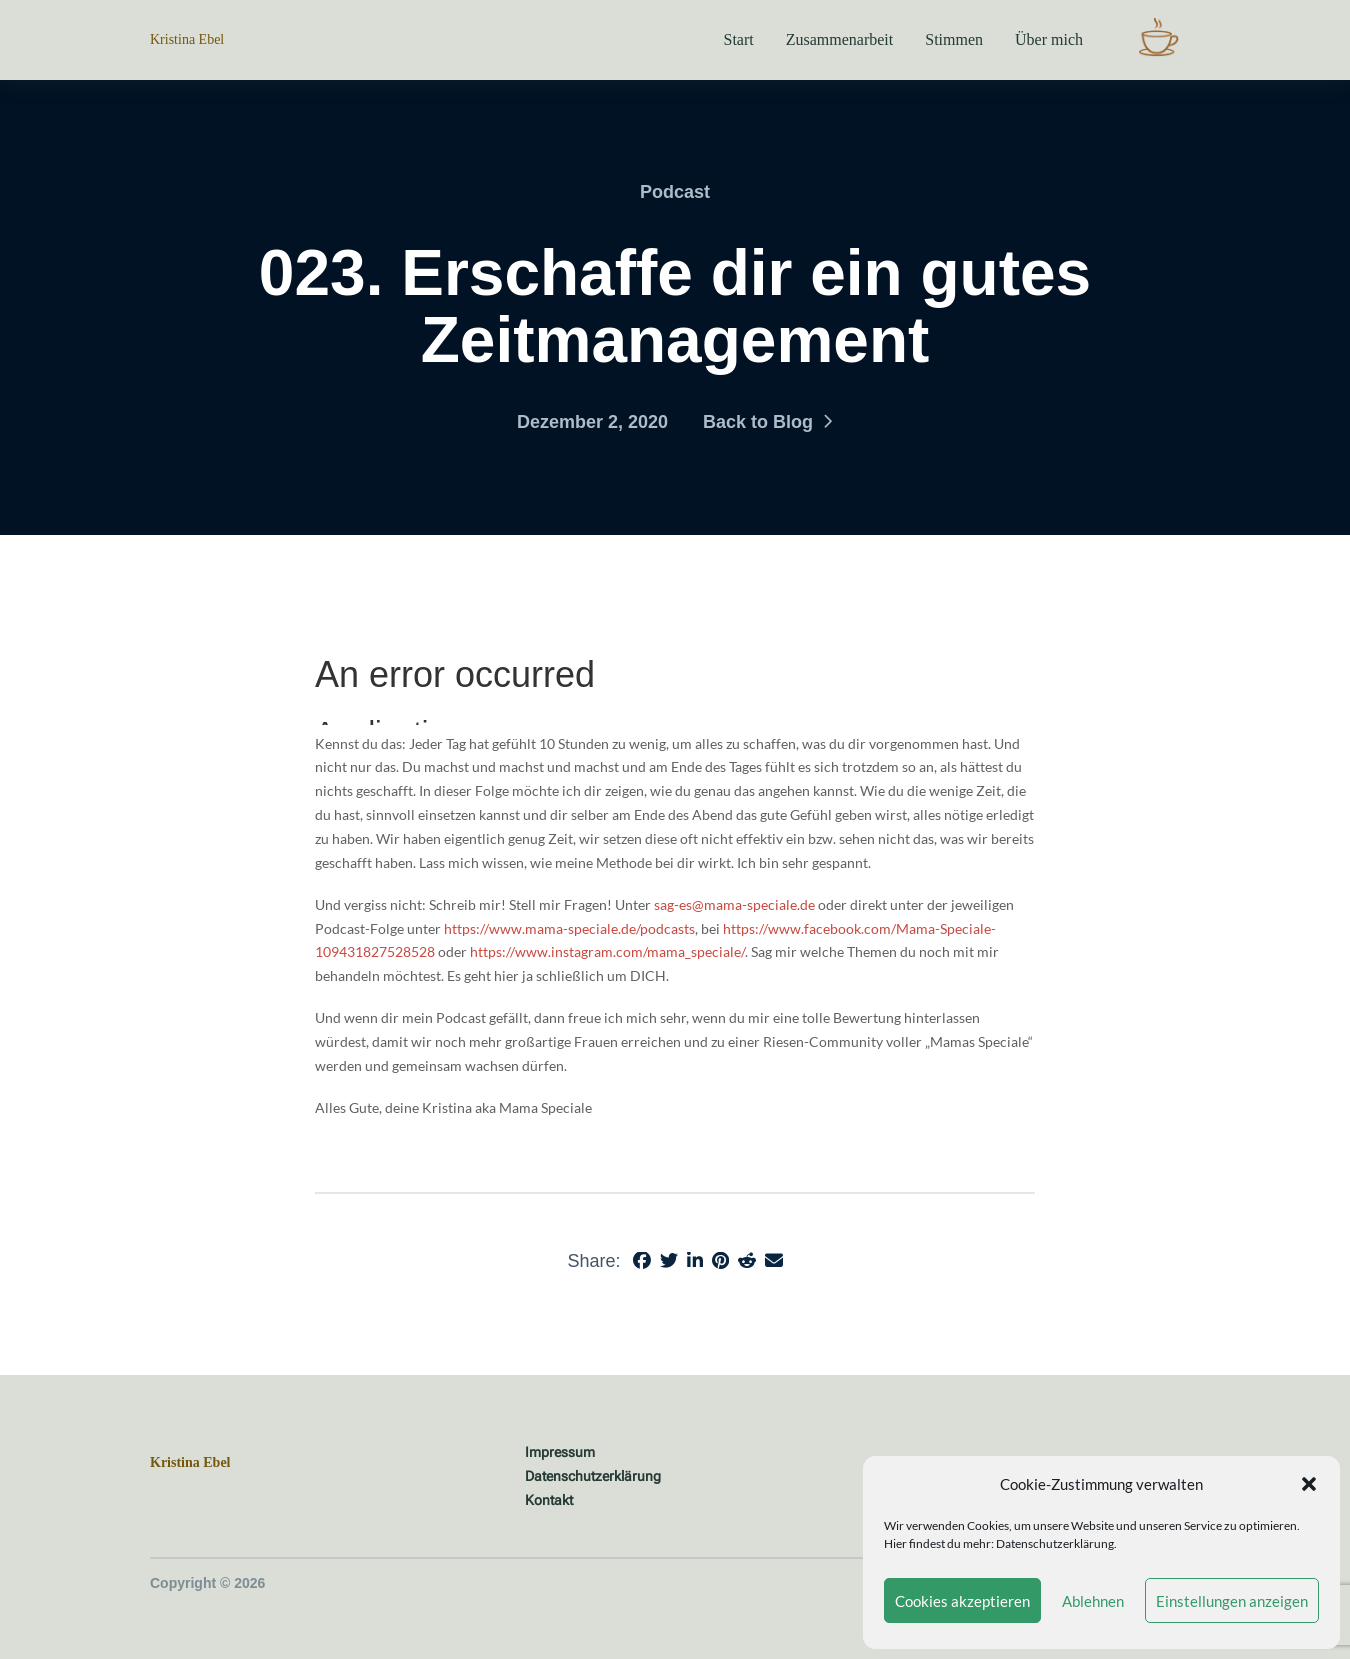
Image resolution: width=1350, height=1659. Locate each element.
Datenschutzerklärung (1055, 1543)
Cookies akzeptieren (962, 1601)
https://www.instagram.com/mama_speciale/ (607, 951)
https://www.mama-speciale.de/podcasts (569, 928)
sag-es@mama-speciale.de (734, 904)
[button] (1309, 1484)
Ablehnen (1093, 1601)
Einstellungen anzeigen (1232, 1601)
